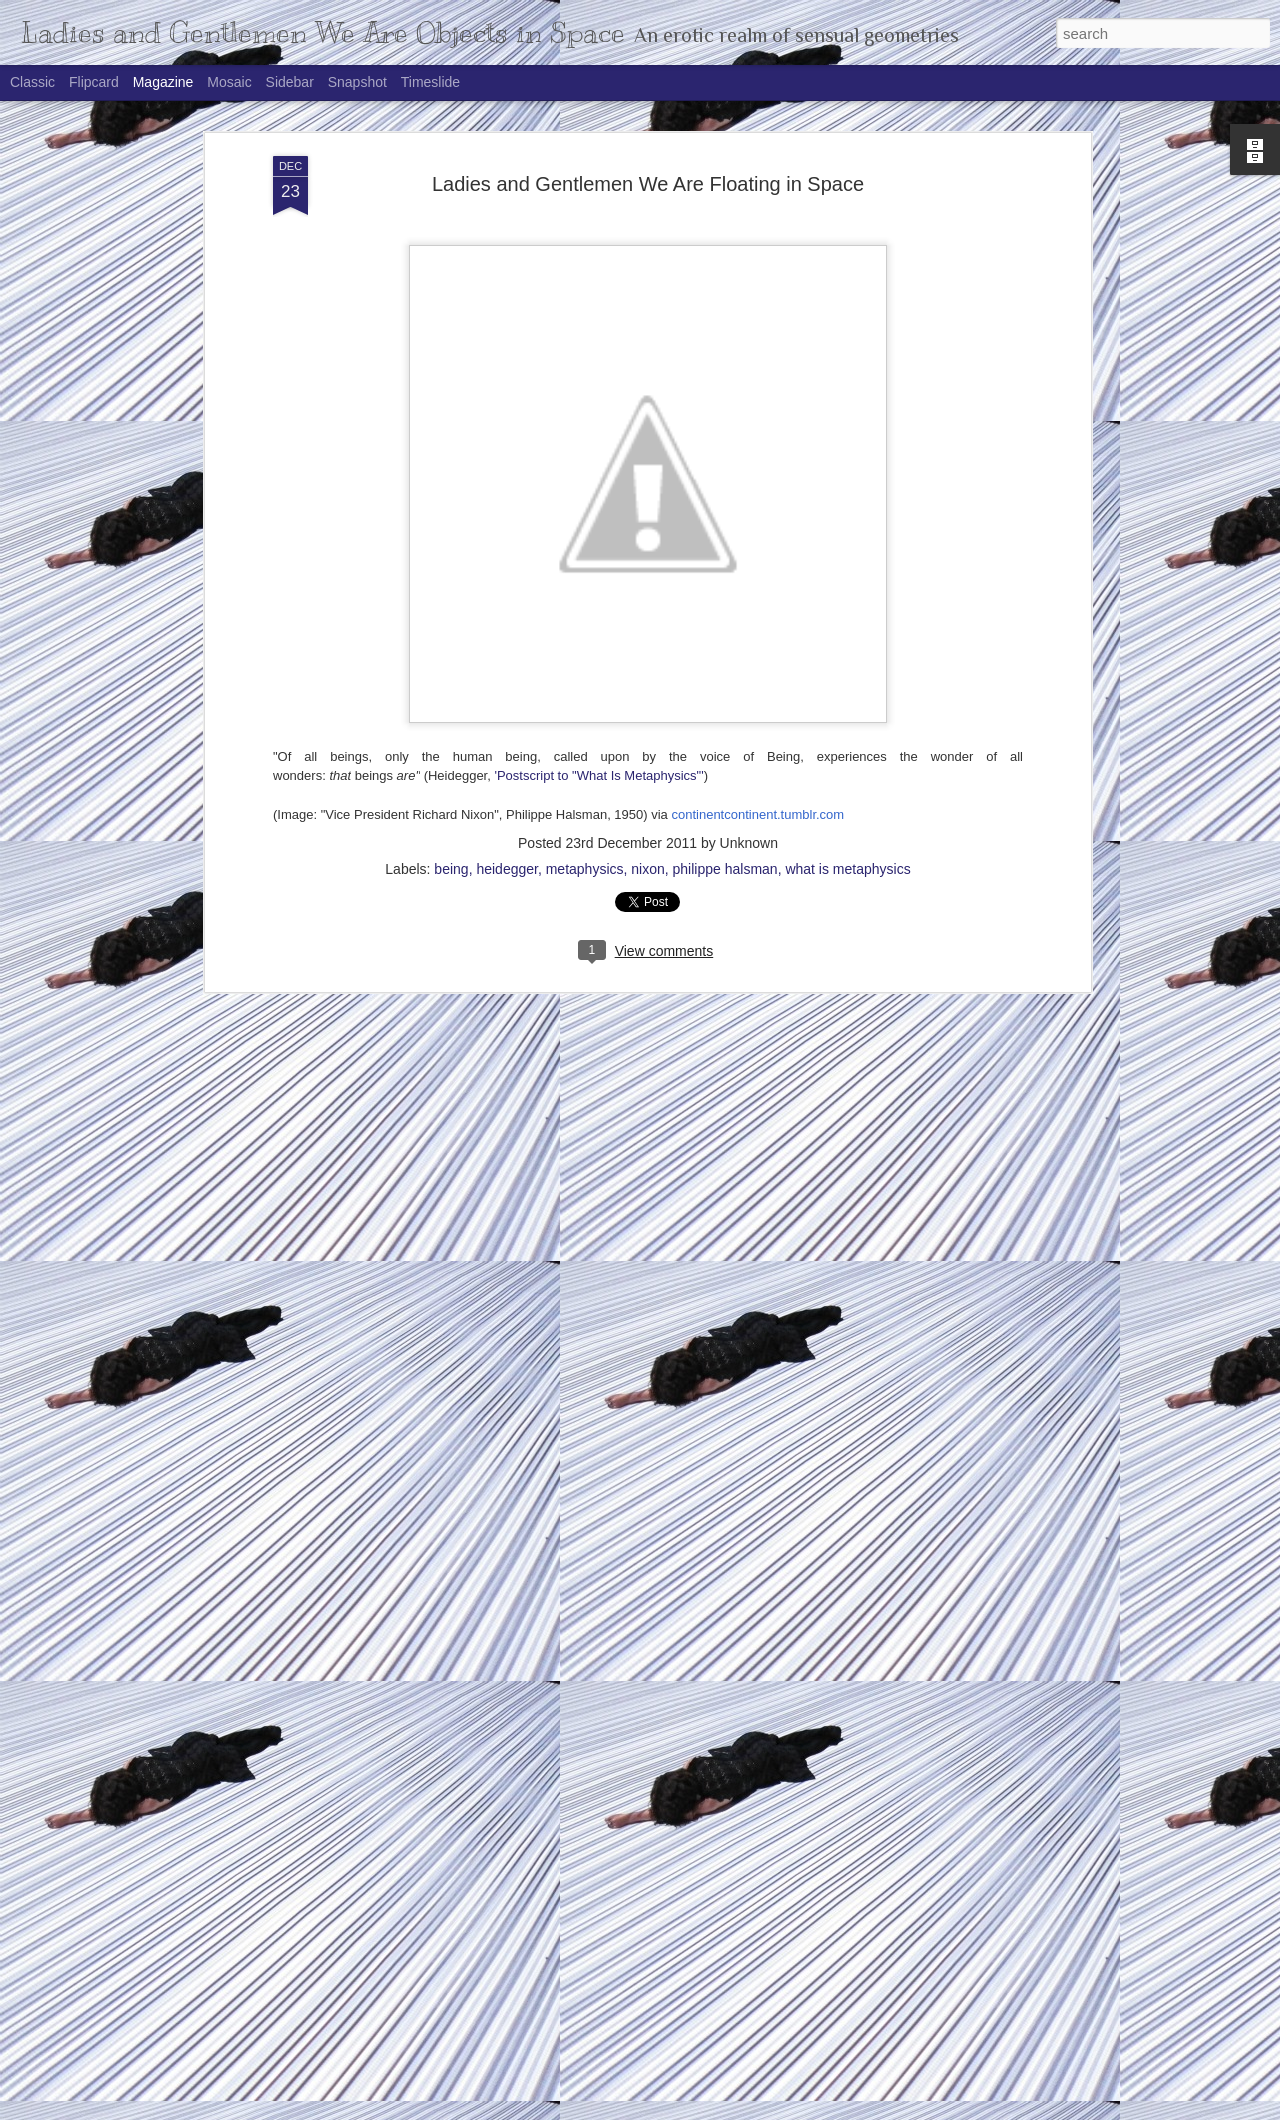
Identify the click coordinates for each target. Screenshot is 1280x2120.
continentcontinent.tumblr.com (757, 574)
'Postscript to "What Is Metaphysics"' (597, 535)
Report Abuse (761, 2109)
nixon (647, 629)
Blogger (702, 2109)
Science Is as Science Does (538, 1870)
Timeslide (430, 82)
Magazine (163, 82)
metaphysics (585, 629)
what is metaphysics (847, 629)
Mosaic (229, 82)
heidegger (507, 629)
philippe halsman (725, 629)
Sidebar (290, 82)
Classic (32, 82)
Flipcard (94, 82)
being (451, 629)
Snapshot (357, 82)
